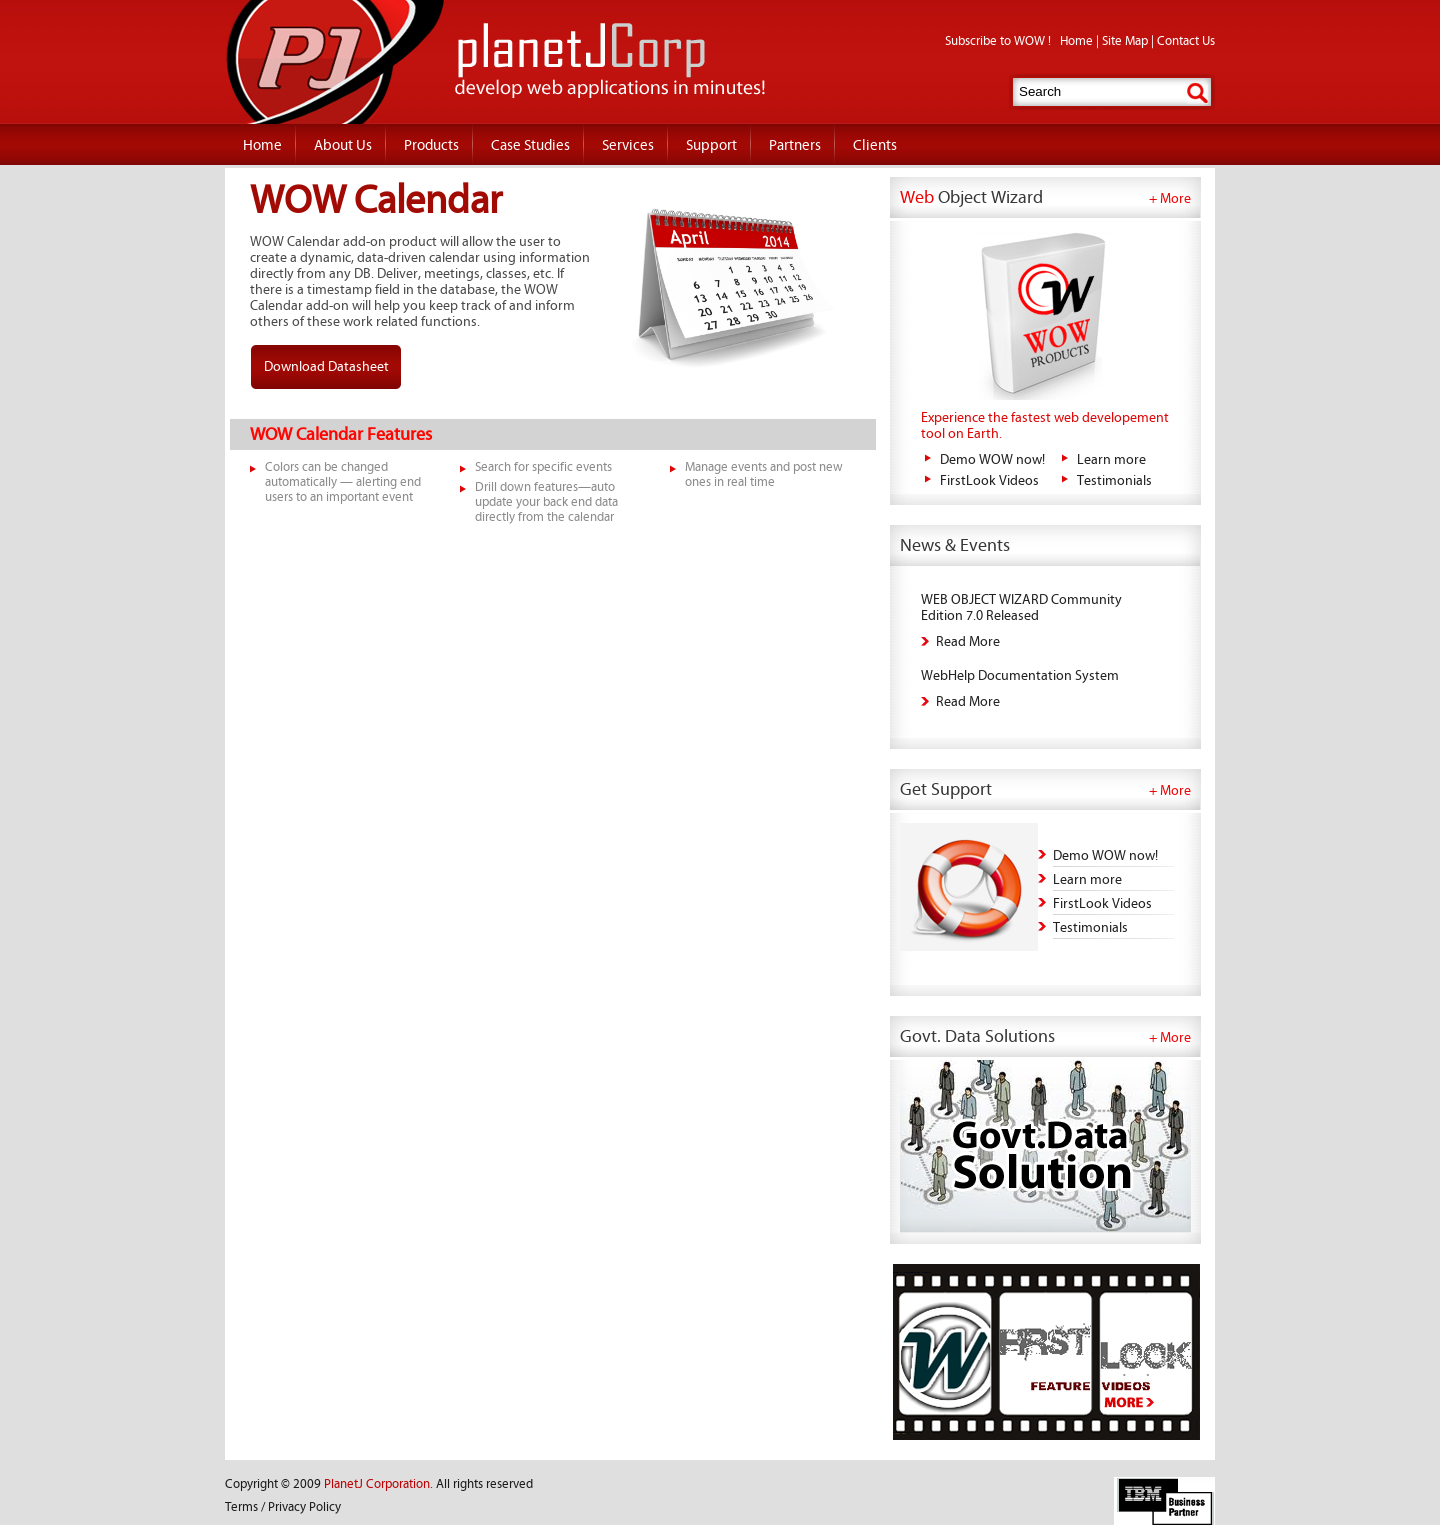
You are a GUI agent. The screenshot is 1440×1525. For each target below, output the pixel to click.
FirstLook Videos (989, 481)
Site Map (1125, 41)
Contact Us (1186, 41)
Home (1076, 41)
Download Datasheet (326, 367)
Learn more (1111, 460)
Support (711, 145)
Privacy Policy (304, 1507)
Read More (968, 642)
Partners (795, 145)
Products (431, 145)
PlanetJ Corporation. (378, 1484)
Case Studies (530, 145)
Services (628, 145)
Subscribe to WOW (996, 41)
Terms (241, 1507)
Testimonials (1114, 481)
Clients (875, 145)
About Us (343, 145)
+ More (1170, 199)
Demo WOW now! (992, 460)
